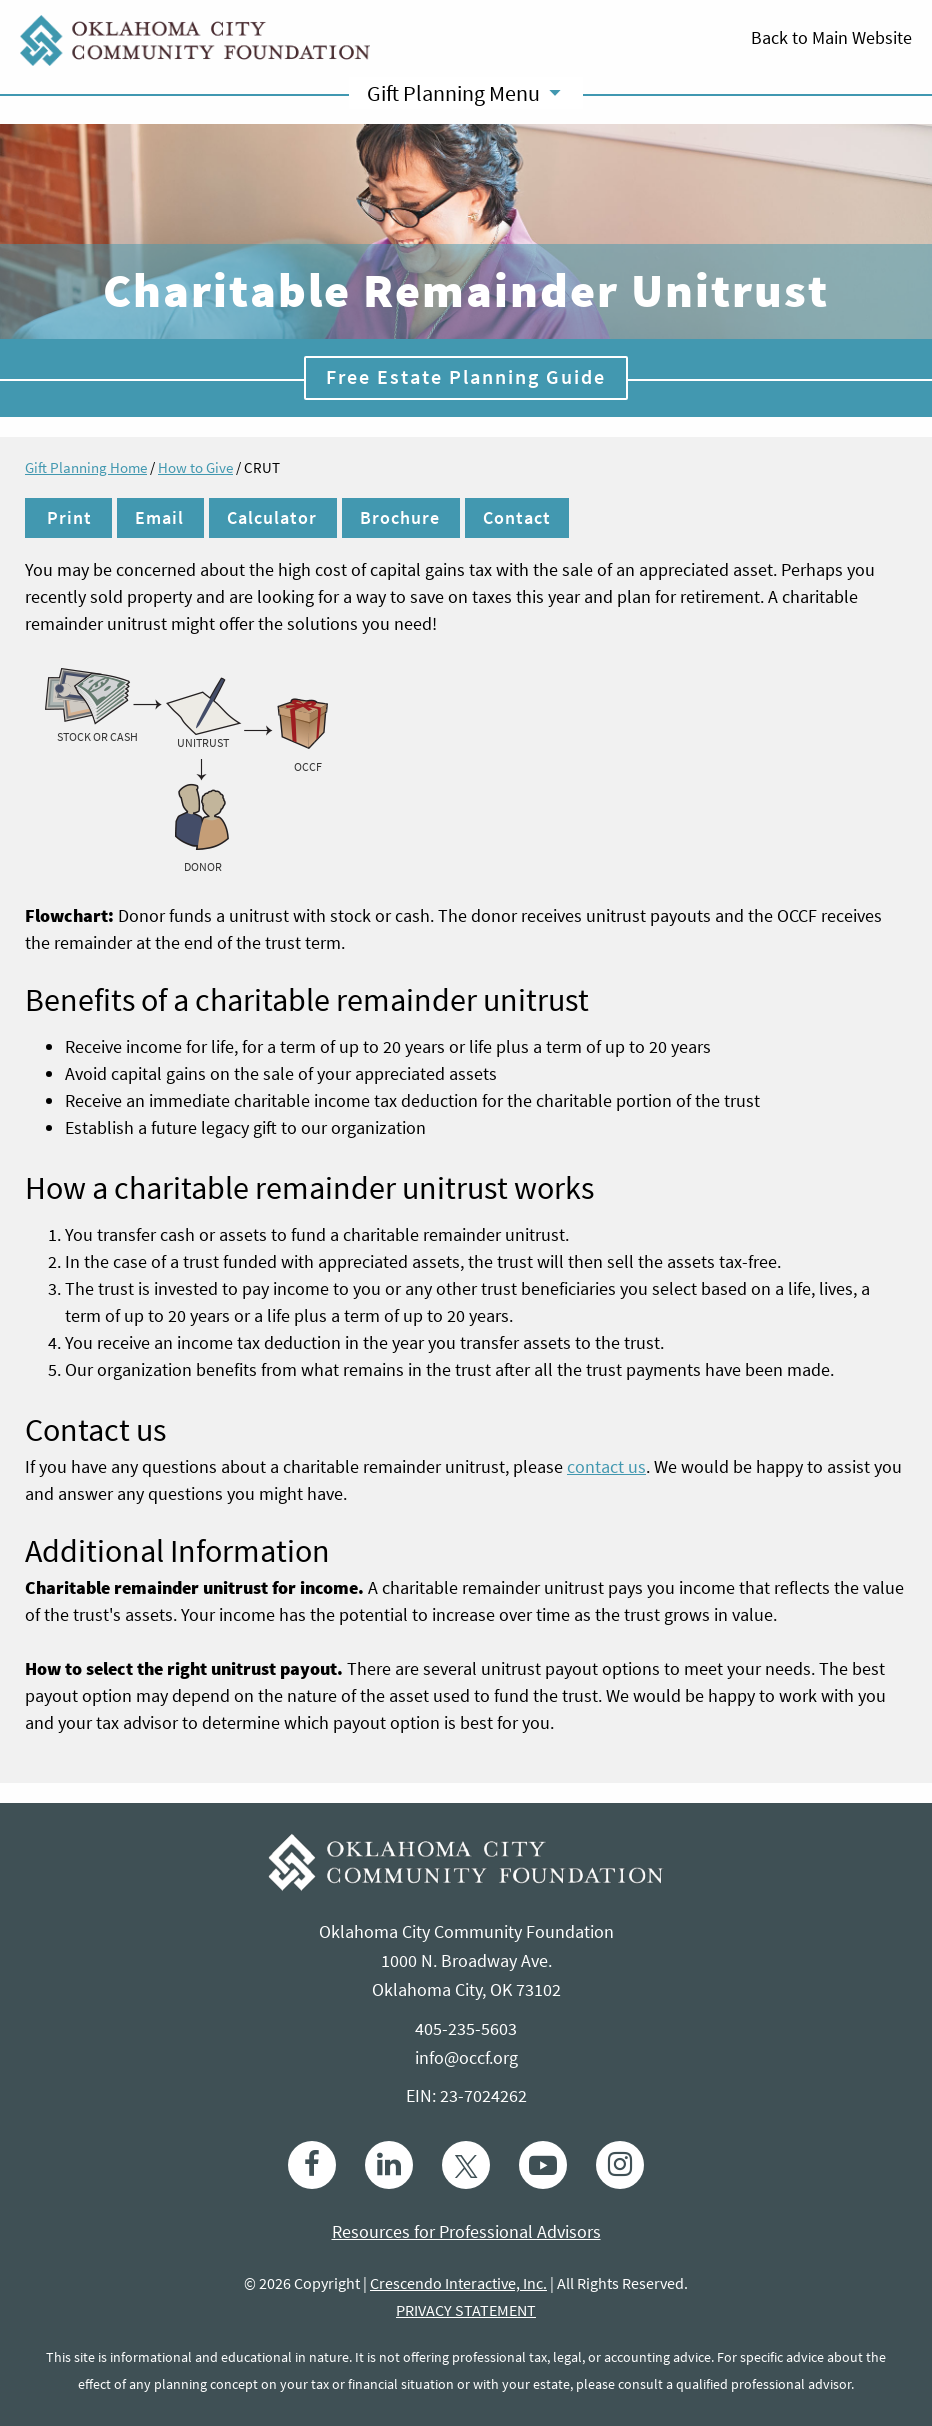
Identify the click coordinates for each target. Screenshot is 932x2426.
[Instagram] (620, 2165)
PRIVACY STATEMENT (466, 2310)
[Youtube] (543, 2165)
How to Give (195, 467)
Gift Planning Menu (453, 93)
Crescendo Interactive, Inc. (458, 2283)
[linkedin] (389, 2165)
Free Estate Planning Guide (466, 376)
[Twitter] (466, 2165)
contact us (606, 1466)
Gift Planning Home (86, 467)
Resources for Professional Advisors (466, 2232)
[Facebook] (312, 2165)
